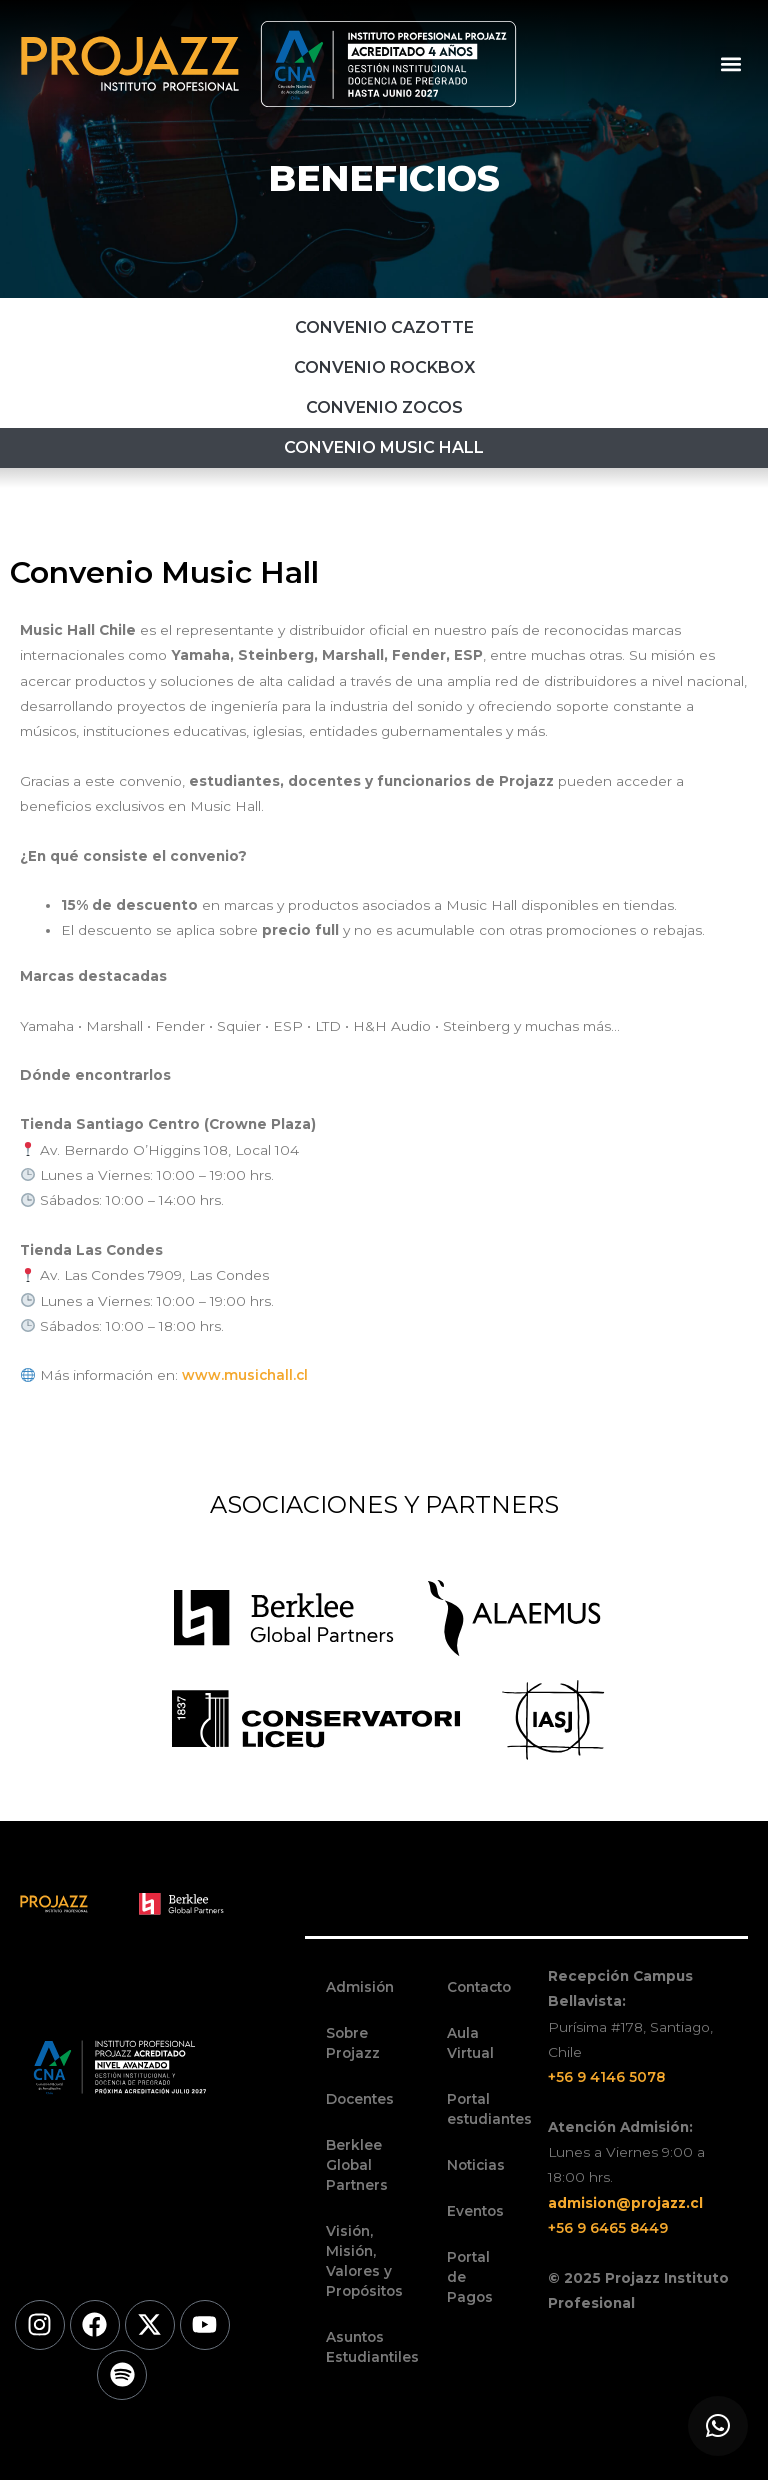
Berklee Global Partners (357, 2165)
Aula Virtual (470, 2043)
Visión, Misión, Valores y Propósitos (364, 2261)
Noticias (476, 2165)
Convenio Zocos (384, 407)
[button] (731, 63)
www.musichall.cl (245, 1375)
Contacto (479, 1987)
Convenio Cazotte (384, 327)
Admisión (360, 1987)
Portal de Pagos (470, 2277)
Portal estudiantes (487, 2109)
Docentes (360, 2099)
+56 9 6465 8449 (608, 2228)
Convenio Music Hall (384, 447)
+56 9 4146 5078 (606, 2077)
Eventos (475, 2211)
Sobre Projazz (353, 2043)
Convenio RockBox (384, 367)
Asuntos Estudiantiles (366, 2347)
